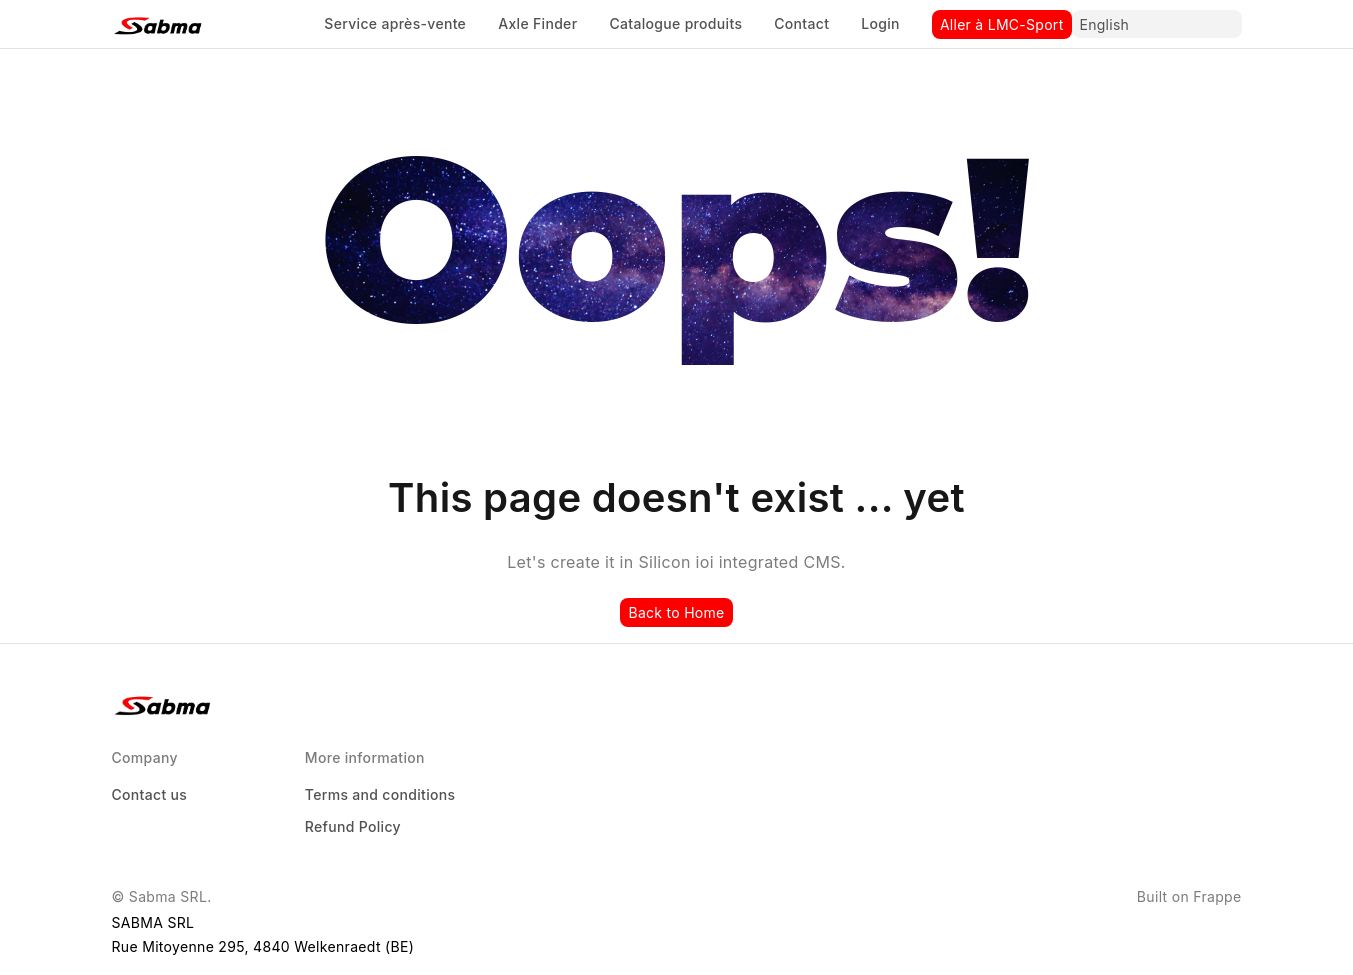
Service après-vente (395, 23)
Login (880, 23)
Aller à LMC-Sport (1002, 24)
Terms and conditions (380, 794)
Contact (801, 23)
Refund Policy (353, 826)
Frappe (1217, 896)
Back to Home (676, 612)
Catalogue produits (675, 23)
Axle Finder (537, 23)
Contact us (150, 794)
